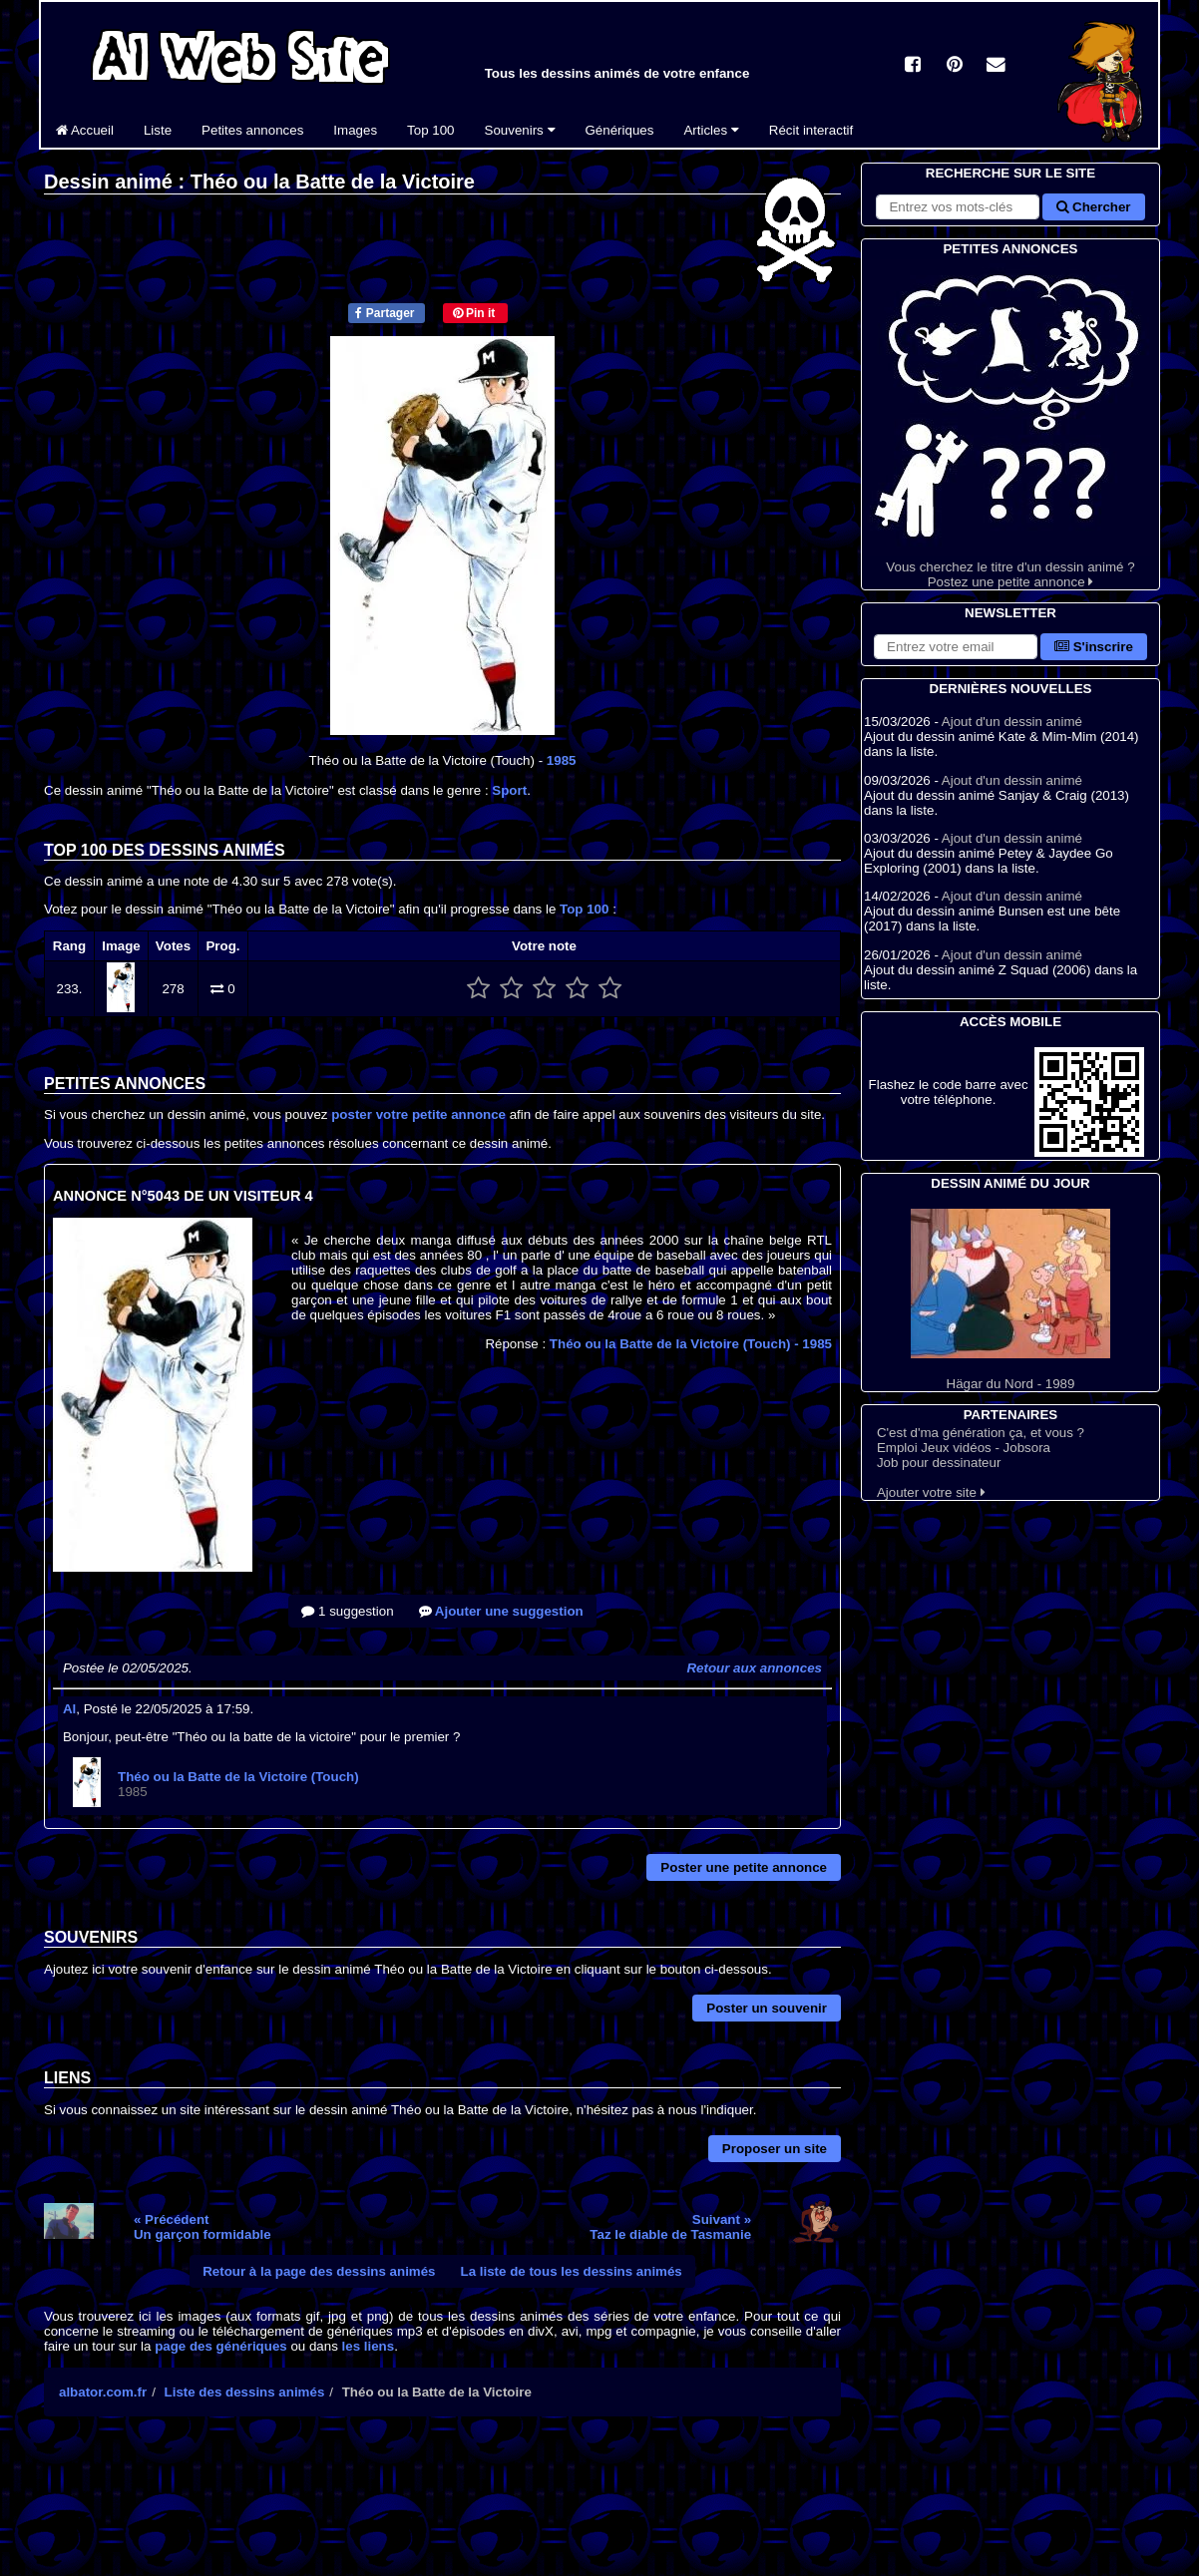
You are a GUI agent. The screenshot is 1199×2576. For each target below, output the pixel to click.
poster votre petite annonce (418, 1114)
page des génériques (221, 2346)
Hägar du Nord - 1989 (1010, 1300)
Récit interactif (811, 130)
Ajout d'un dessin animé (1012, 721)
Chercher (1093, 206)
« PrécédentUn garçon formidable (202, 2227)
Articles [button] (710, 130)
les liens (368, 2346)
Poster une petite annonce (743, 1867)
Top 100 (430, 130)
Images (355, 130)
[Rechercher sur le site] (957, 206)
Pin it (474, 313)
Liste (158, 130)
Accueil (85, 130)
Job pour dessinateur (938, 1462)
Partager (384, 313)
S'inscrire (1093, 646)
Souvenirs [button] (520, 130)
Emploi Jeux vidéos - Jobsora (963, 1447)
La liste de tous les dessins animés (571, 2271)
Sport (509, 790)
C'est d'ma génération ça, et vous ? (980, 1432)
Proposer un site (774, 2148)
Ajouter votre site (931, 1492)
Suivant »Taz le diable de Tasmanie (670, 2227)
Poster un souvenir (766, 2008)
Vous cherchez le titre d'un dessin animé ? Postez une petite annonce (1010, 424)
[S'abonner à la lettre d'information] (955, 646)
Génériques (620, 130)
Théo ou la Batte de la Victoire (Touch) (691, 1343)
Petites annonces (252, 130)
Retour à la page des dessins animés (318, 2271)
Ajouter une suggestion (501, 1611)
